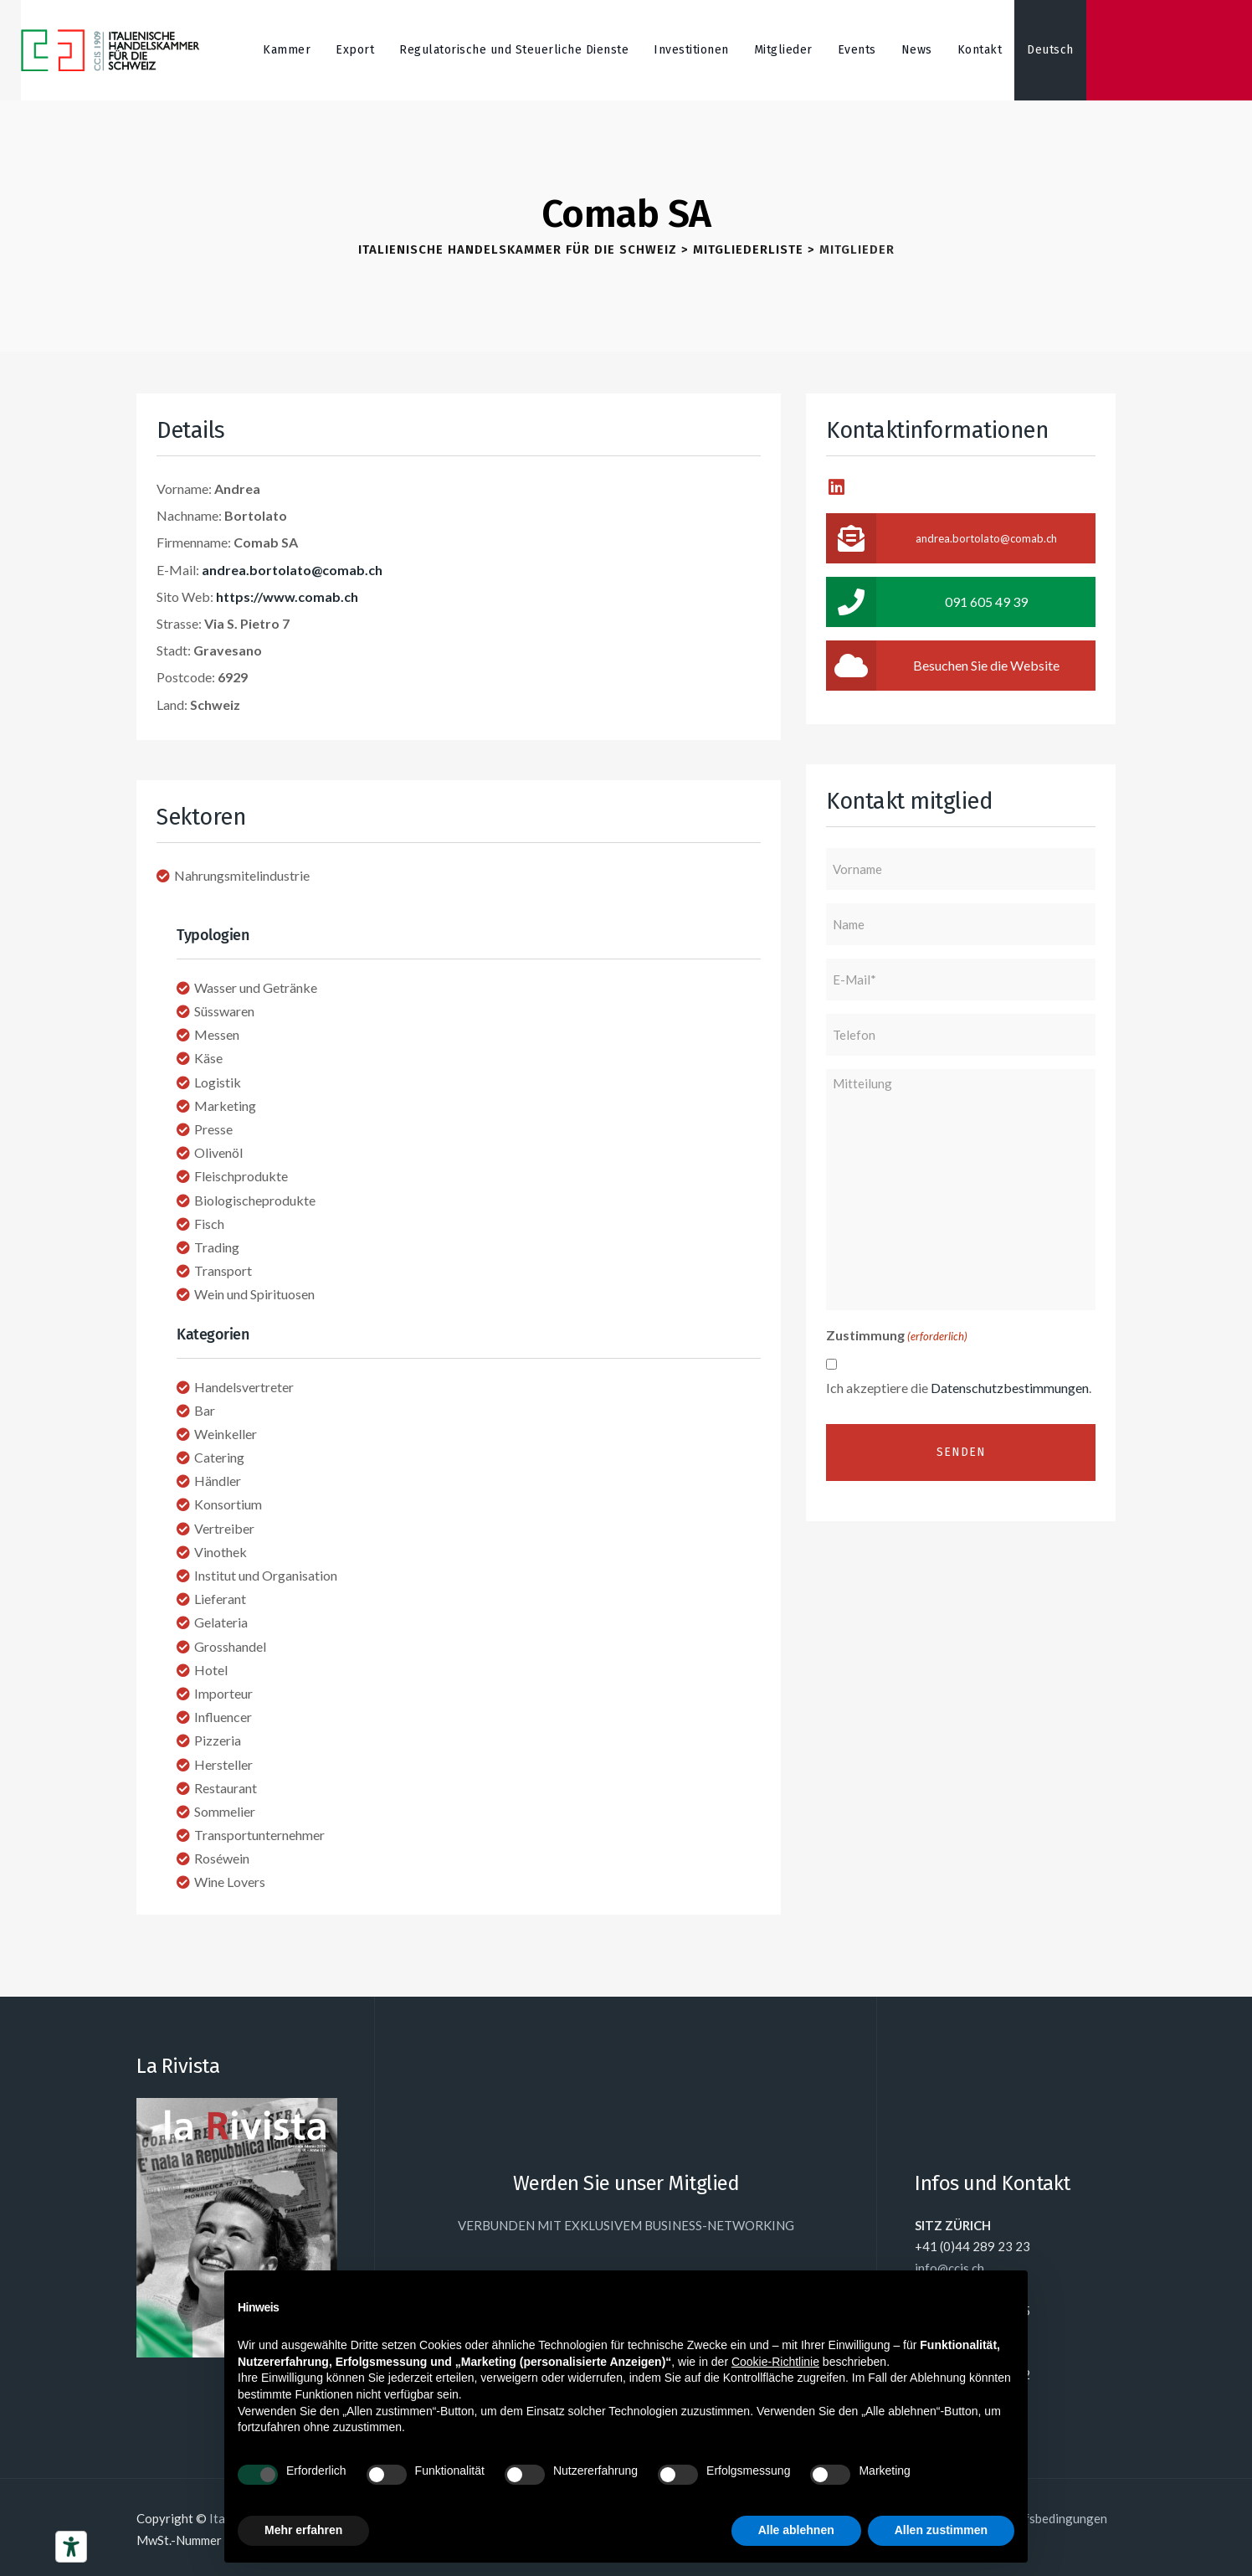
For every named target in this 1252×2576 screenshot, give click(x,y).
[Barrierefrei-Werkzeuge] (71, 2547)
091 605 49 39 (927, 602)
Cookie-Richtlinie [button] (775, 2361)
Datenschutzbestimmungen (1010, 1388)
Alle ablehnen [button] (796, 2530)
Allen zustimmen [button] (941, 2530)
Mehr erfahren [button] (303, 2530)
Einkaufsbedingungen (1047, 2518)
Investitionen (691, 50)
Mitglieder (783, 50)
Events (857, 50)
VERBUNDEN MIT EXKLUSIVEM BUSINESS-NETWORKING (626, 2225)
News (916, 50)
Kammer (286, 50)
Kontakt (980, 50)
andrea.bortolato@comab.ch (292, 570)
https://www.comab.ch (287, 596)
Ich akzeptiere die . (958, 1388)
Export (355, 50)
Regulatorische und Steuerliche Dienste (514, 50)
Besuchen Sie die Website (943, 665)
